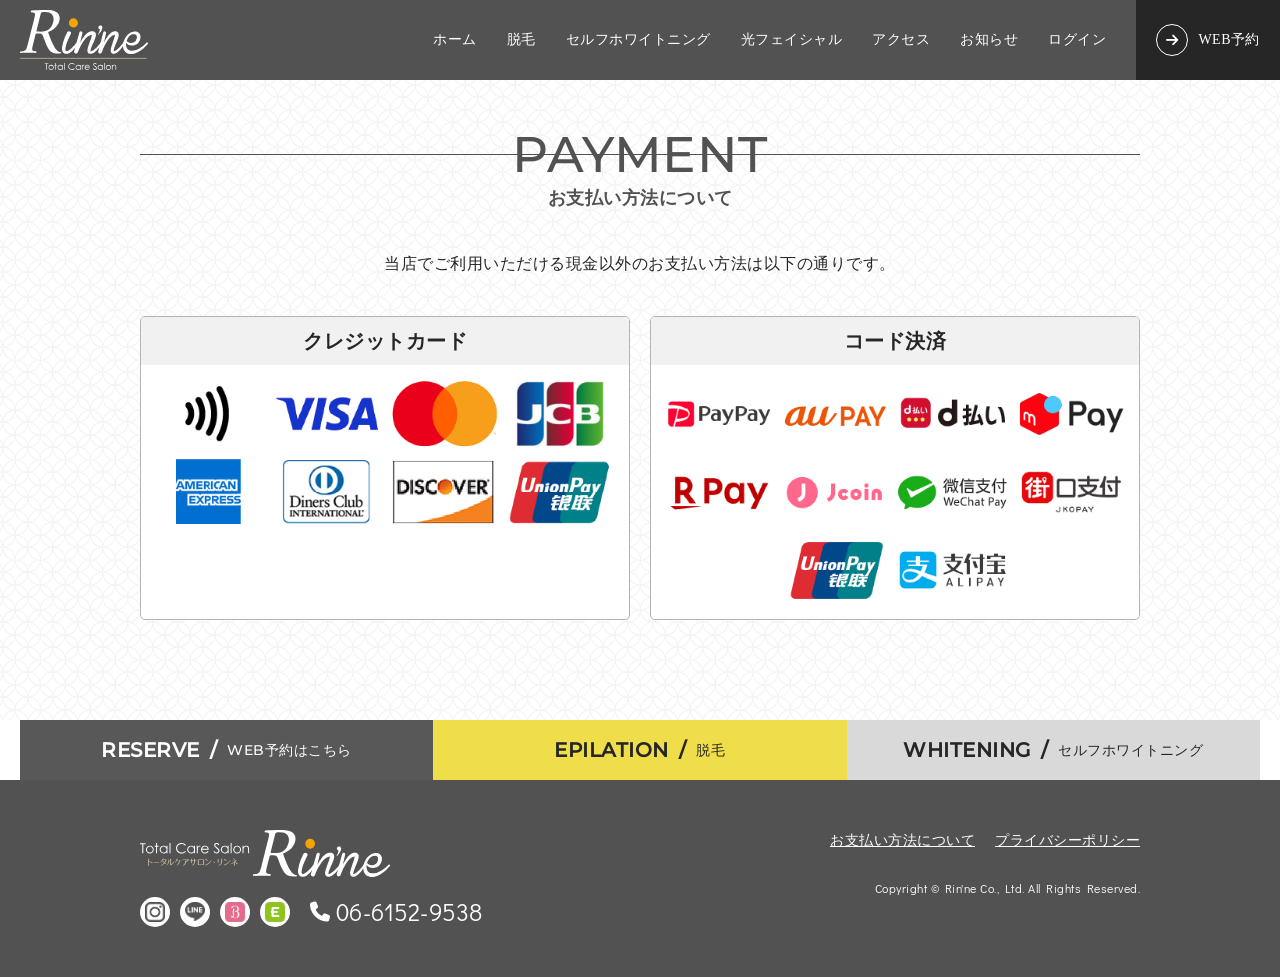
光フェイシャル (792, 40)
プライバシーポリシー (1067, 839)
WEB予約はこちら (226, 750)
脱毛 (521, 40)
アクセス (901, 40)
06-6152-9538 (409, 912)
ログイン (1077, 40)
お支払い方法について (902, 839)
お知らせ (989, 40)
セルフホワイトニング (638, 40)
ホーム (455, 40)
